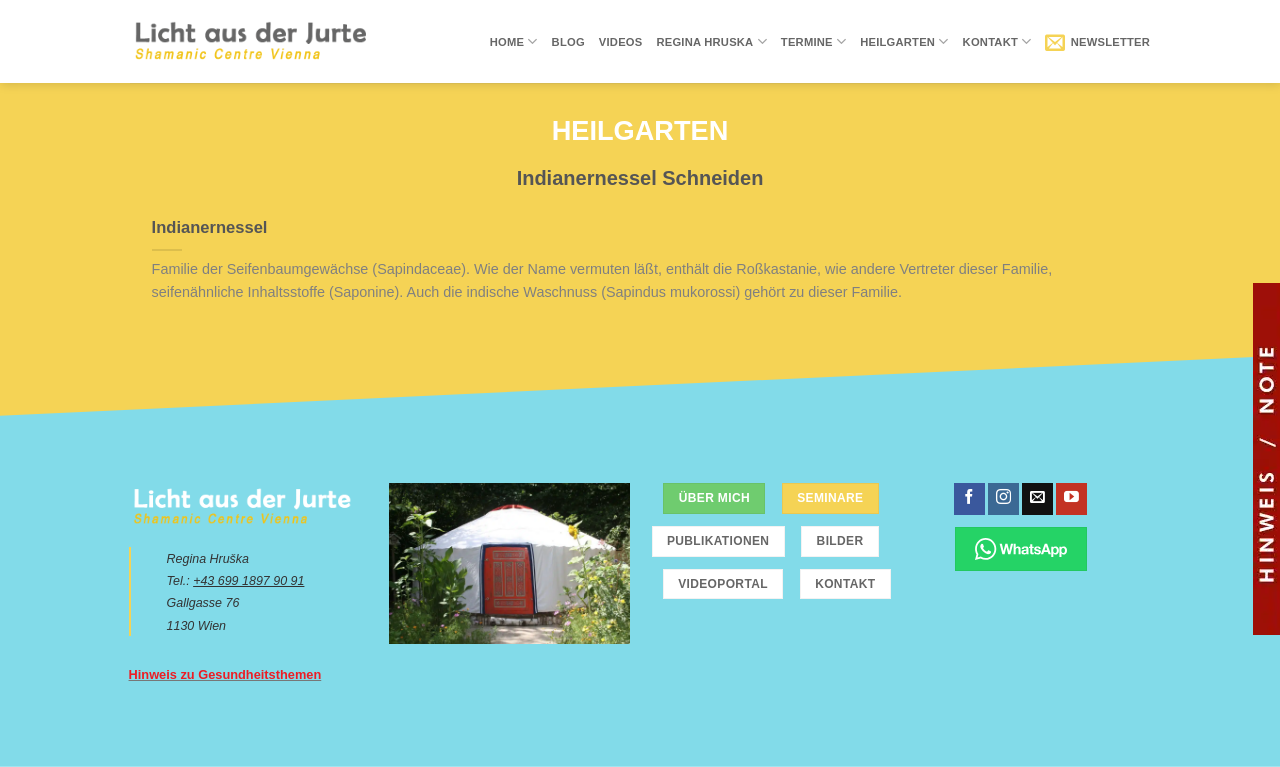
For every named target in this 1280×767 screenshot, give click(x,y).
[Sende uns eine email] (1037, 499)
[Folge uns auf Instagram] (1003, 499)
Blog (568, 42)
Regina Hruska (711, 41)
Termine (813, 41)
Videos (621, 42)
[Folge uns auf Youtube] (1071, 499)
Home (514, 41)
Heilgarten (904, 41)
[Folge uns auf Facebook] (969, 499)
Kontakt (997, 41)
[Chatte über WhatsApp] (1021, 548)
